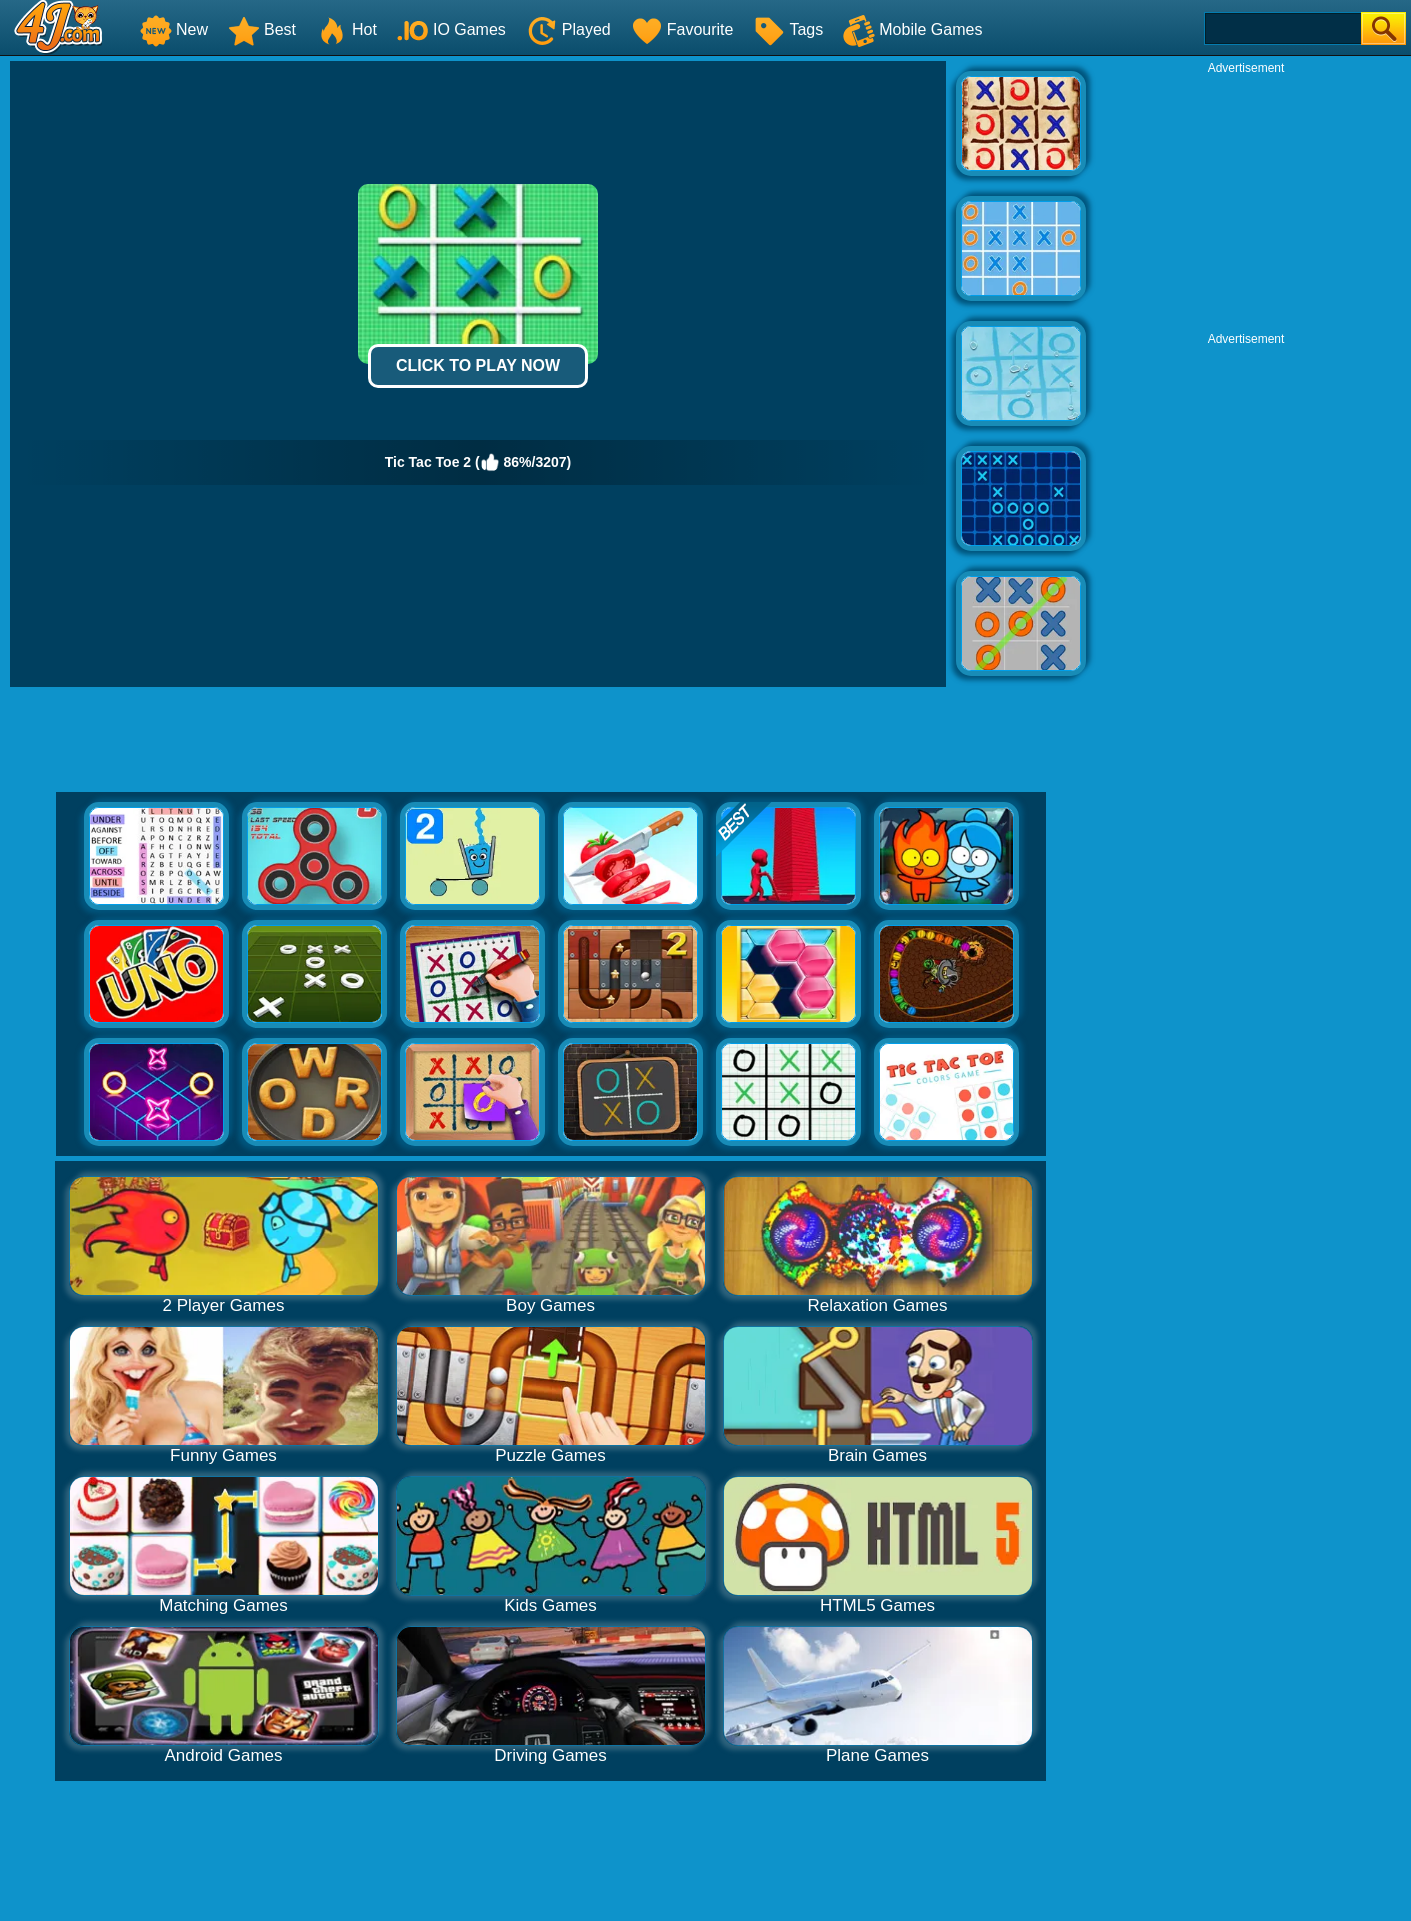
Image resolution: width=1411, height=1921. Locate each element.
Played (568, 29)
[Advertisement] (1246, 201)
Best (262, 29)
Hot (346, 29)
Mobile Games (912, 29)
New (174, 29)
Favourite (682, 29)
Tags (788, 29)
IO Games (451, 29)
